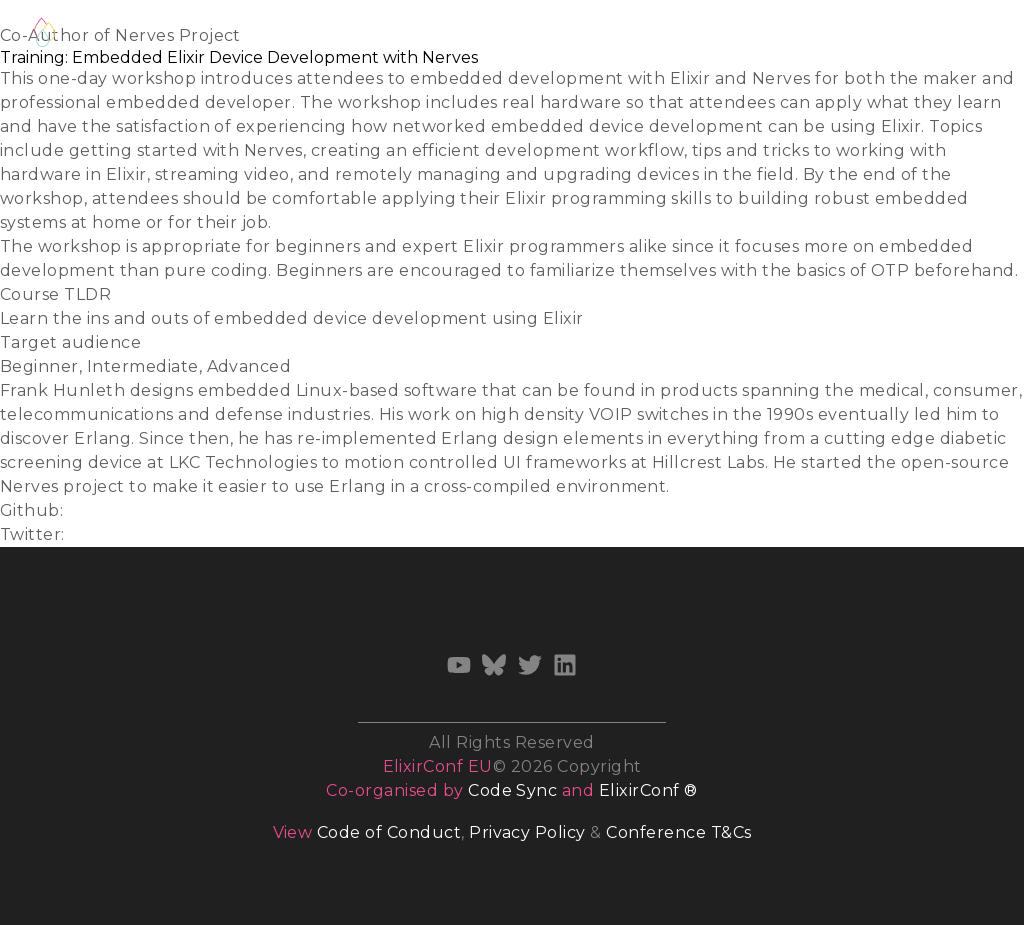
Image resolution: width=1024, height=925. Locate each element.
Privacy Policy (527, 832)
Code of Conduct (389, 832)
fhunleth (106, 510)
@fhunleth (116, 534)
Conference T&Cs (678, 832)
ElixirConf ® (648, 790)
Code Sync (512, 790)
